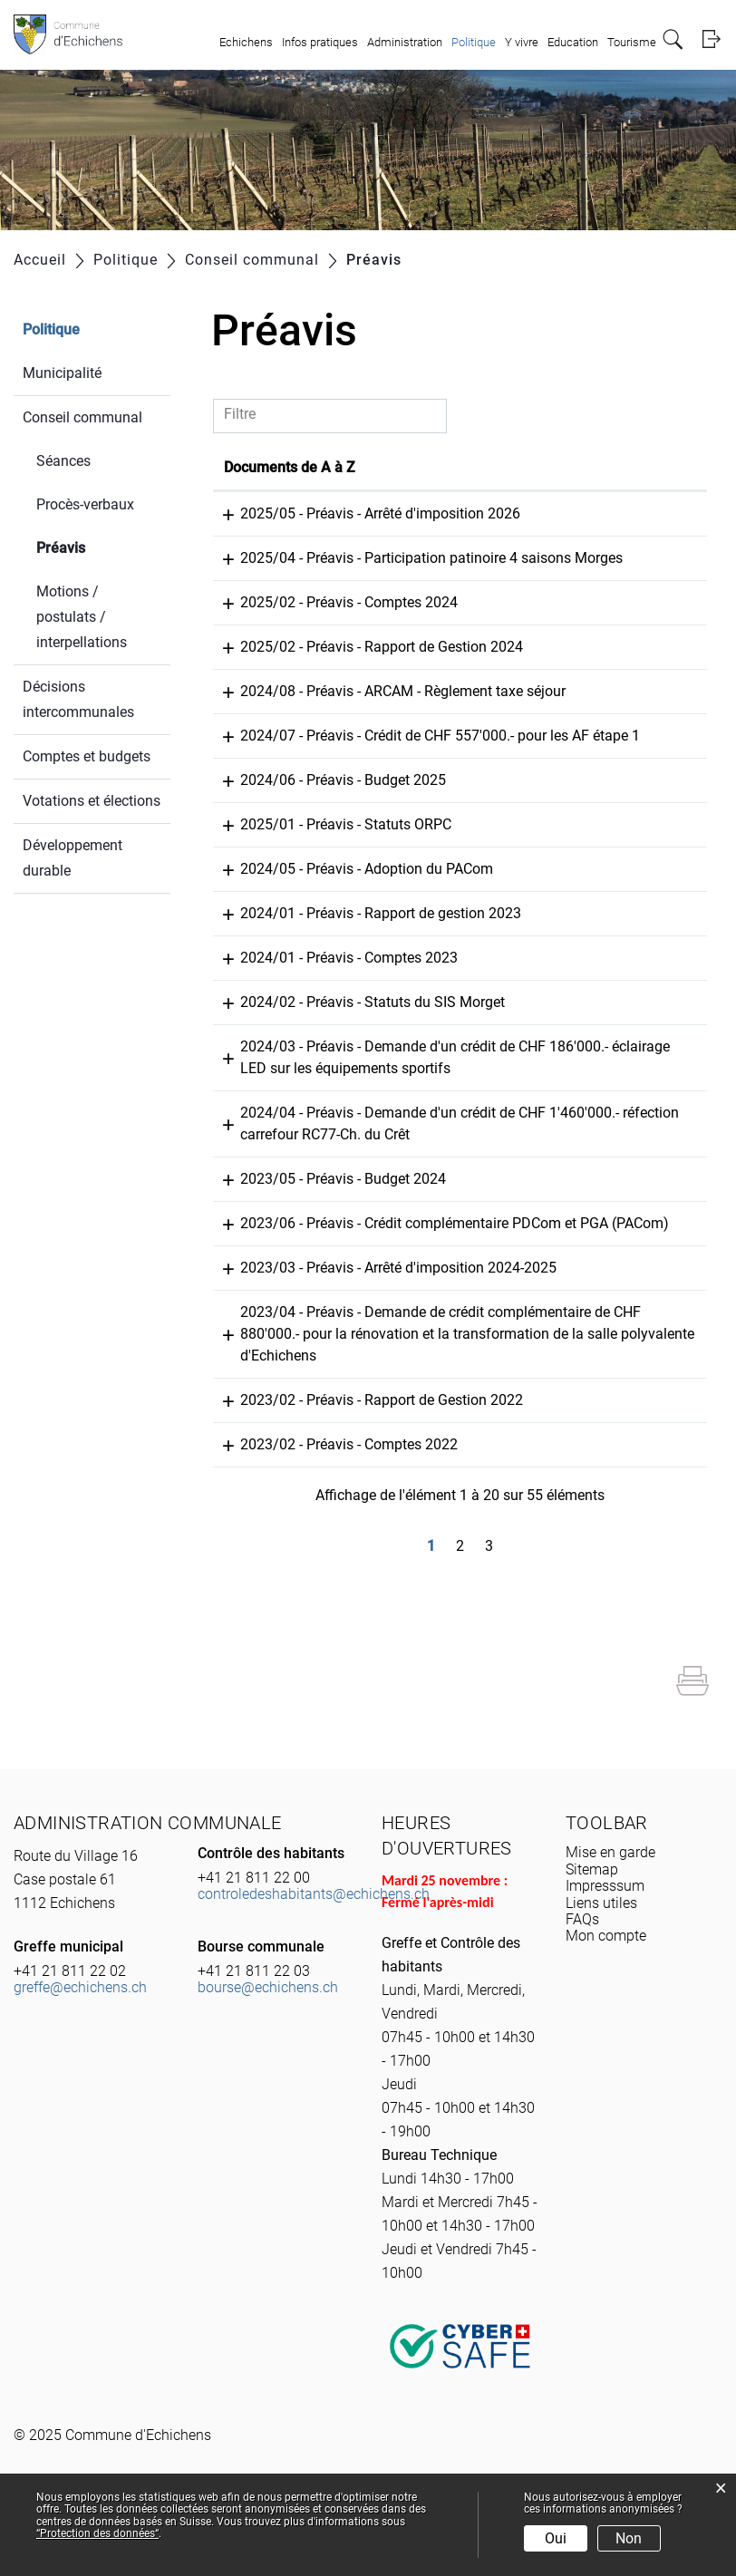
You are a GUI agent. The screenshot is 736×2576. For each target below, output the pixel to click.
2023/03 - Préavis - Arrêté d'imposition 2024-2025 (476, 1332)
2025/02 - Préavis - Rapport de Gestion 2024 (459, 668)
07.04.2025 (260, 712)
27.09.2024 (260, 912)
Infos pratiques (320, 42)
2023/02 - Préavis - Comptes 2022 (427, 1509)
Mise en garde (610, 1917)
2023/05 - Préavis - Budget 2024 (421, 1222)
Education (572, 42)
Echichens (246, 42)
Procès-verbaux (85, 504)
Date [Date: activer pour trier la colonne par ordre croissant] (239, 467)
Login (711, 39)
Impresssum (605, 1951)
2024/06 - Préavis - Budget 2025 (421, 823)
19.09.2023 (260, 1332)
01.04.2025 (260, 867)
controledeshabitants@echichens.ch (314, 1959)
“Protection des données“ (97, 2533)
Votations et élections (91, 800)
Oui (556, 2538)
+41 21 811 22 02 (70, 2036)
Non (628, 2538)
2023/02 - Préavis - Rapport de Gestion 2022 (459, 1465)
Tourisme (631, 42)
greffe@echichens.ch (80, 2052)
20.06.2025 (260, 624)
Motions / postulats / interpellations (81, 617)
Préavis (103, 546)
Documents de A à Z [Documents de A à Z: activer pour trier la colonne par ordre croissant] (384, 467)
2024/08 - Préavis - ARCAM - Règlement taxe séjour (481, 712)
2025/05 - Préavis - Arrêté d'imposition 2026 (458, 513)
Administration (404, 42)
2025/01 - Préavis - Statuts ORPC (423, 867)
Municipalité (62, 373)
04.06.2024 (260, 956)
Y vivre (521, 42)
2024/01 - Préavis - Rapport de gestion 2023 (458, 956)
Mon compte (606, 2000)
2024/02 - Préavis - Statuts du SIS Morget (450, 1045)
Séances (63, 461)
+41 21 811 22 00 (254, 1942)
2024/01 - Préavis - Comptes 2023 (427, 1001)
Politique (473, 42)
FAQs (582, 1984)
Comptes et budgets (86, 756)
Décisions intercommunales (78, 699)
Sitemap (592, 1934)
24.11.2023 (260, 1222)
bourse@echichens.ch (268, 2052)
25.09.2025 (260, 513)
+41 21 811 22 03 (254, 2036)
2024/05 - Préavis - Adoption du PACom (444, 912)
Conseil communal (82, 417)
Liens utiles (601, 1968)
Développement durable (72, 858)
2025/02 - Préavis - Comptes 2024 (427, 624)
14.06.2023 (260, 1465)
